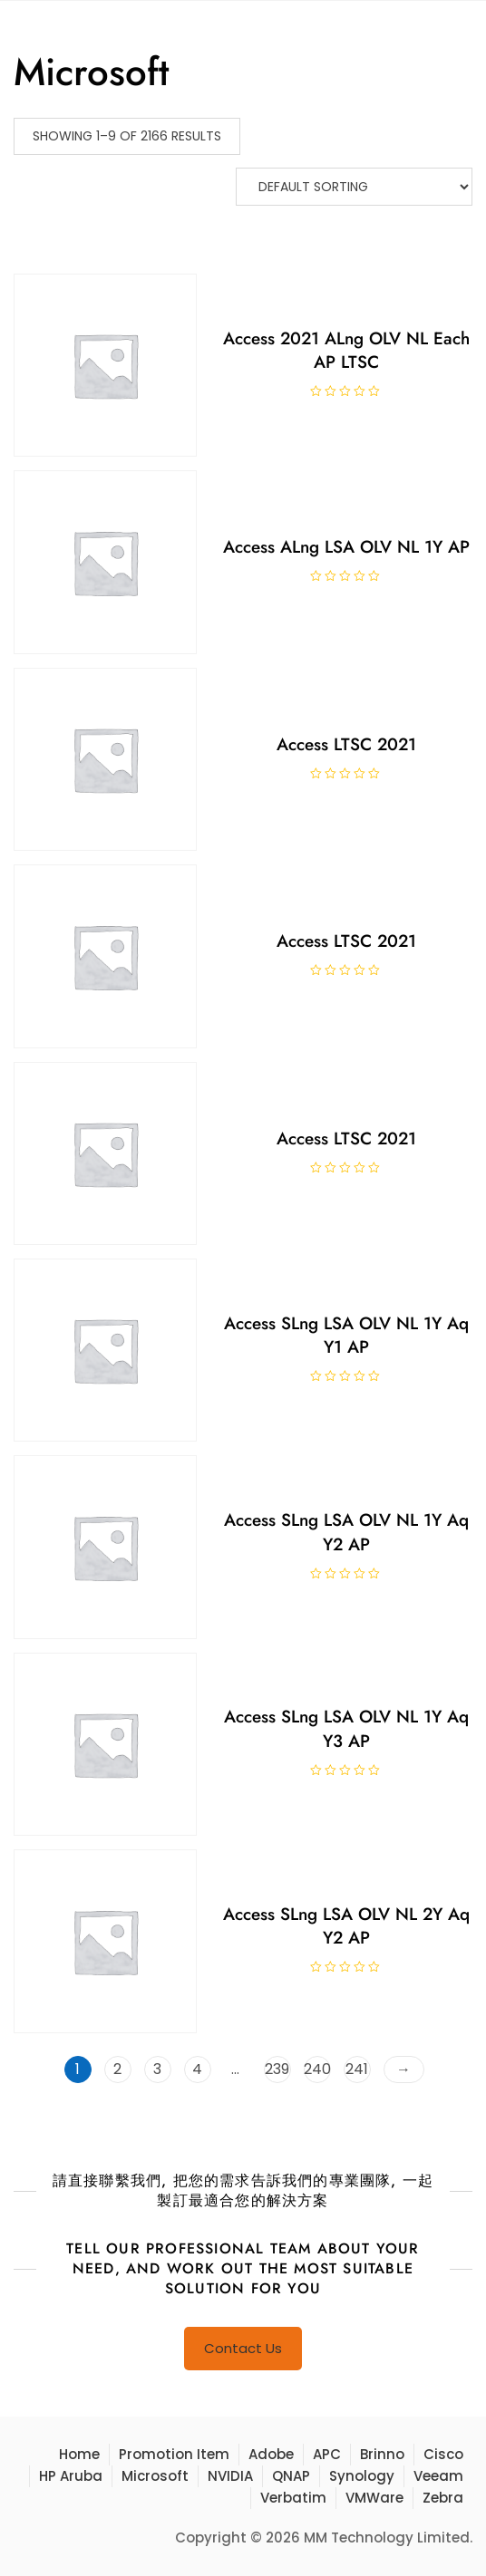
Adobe (271, 2454)
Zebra (443, 2497)
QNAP (291, 2475)
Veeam (438, 2475)
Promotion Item (174, 2454)
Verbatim (293, 2497)
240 (317, 2069)
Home (79, 2454)
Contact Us (243, 2348)
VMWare (374, 2497)
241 (356, 2069)
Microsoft (155, 2475)
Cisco (443, 2454)
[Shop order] (354, 187)
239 (277, 2069)
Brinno (382, 2454)
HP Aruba (70, 2475)
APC (327, 2454)
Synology (361, 2475)
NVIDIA (230, 2475)
